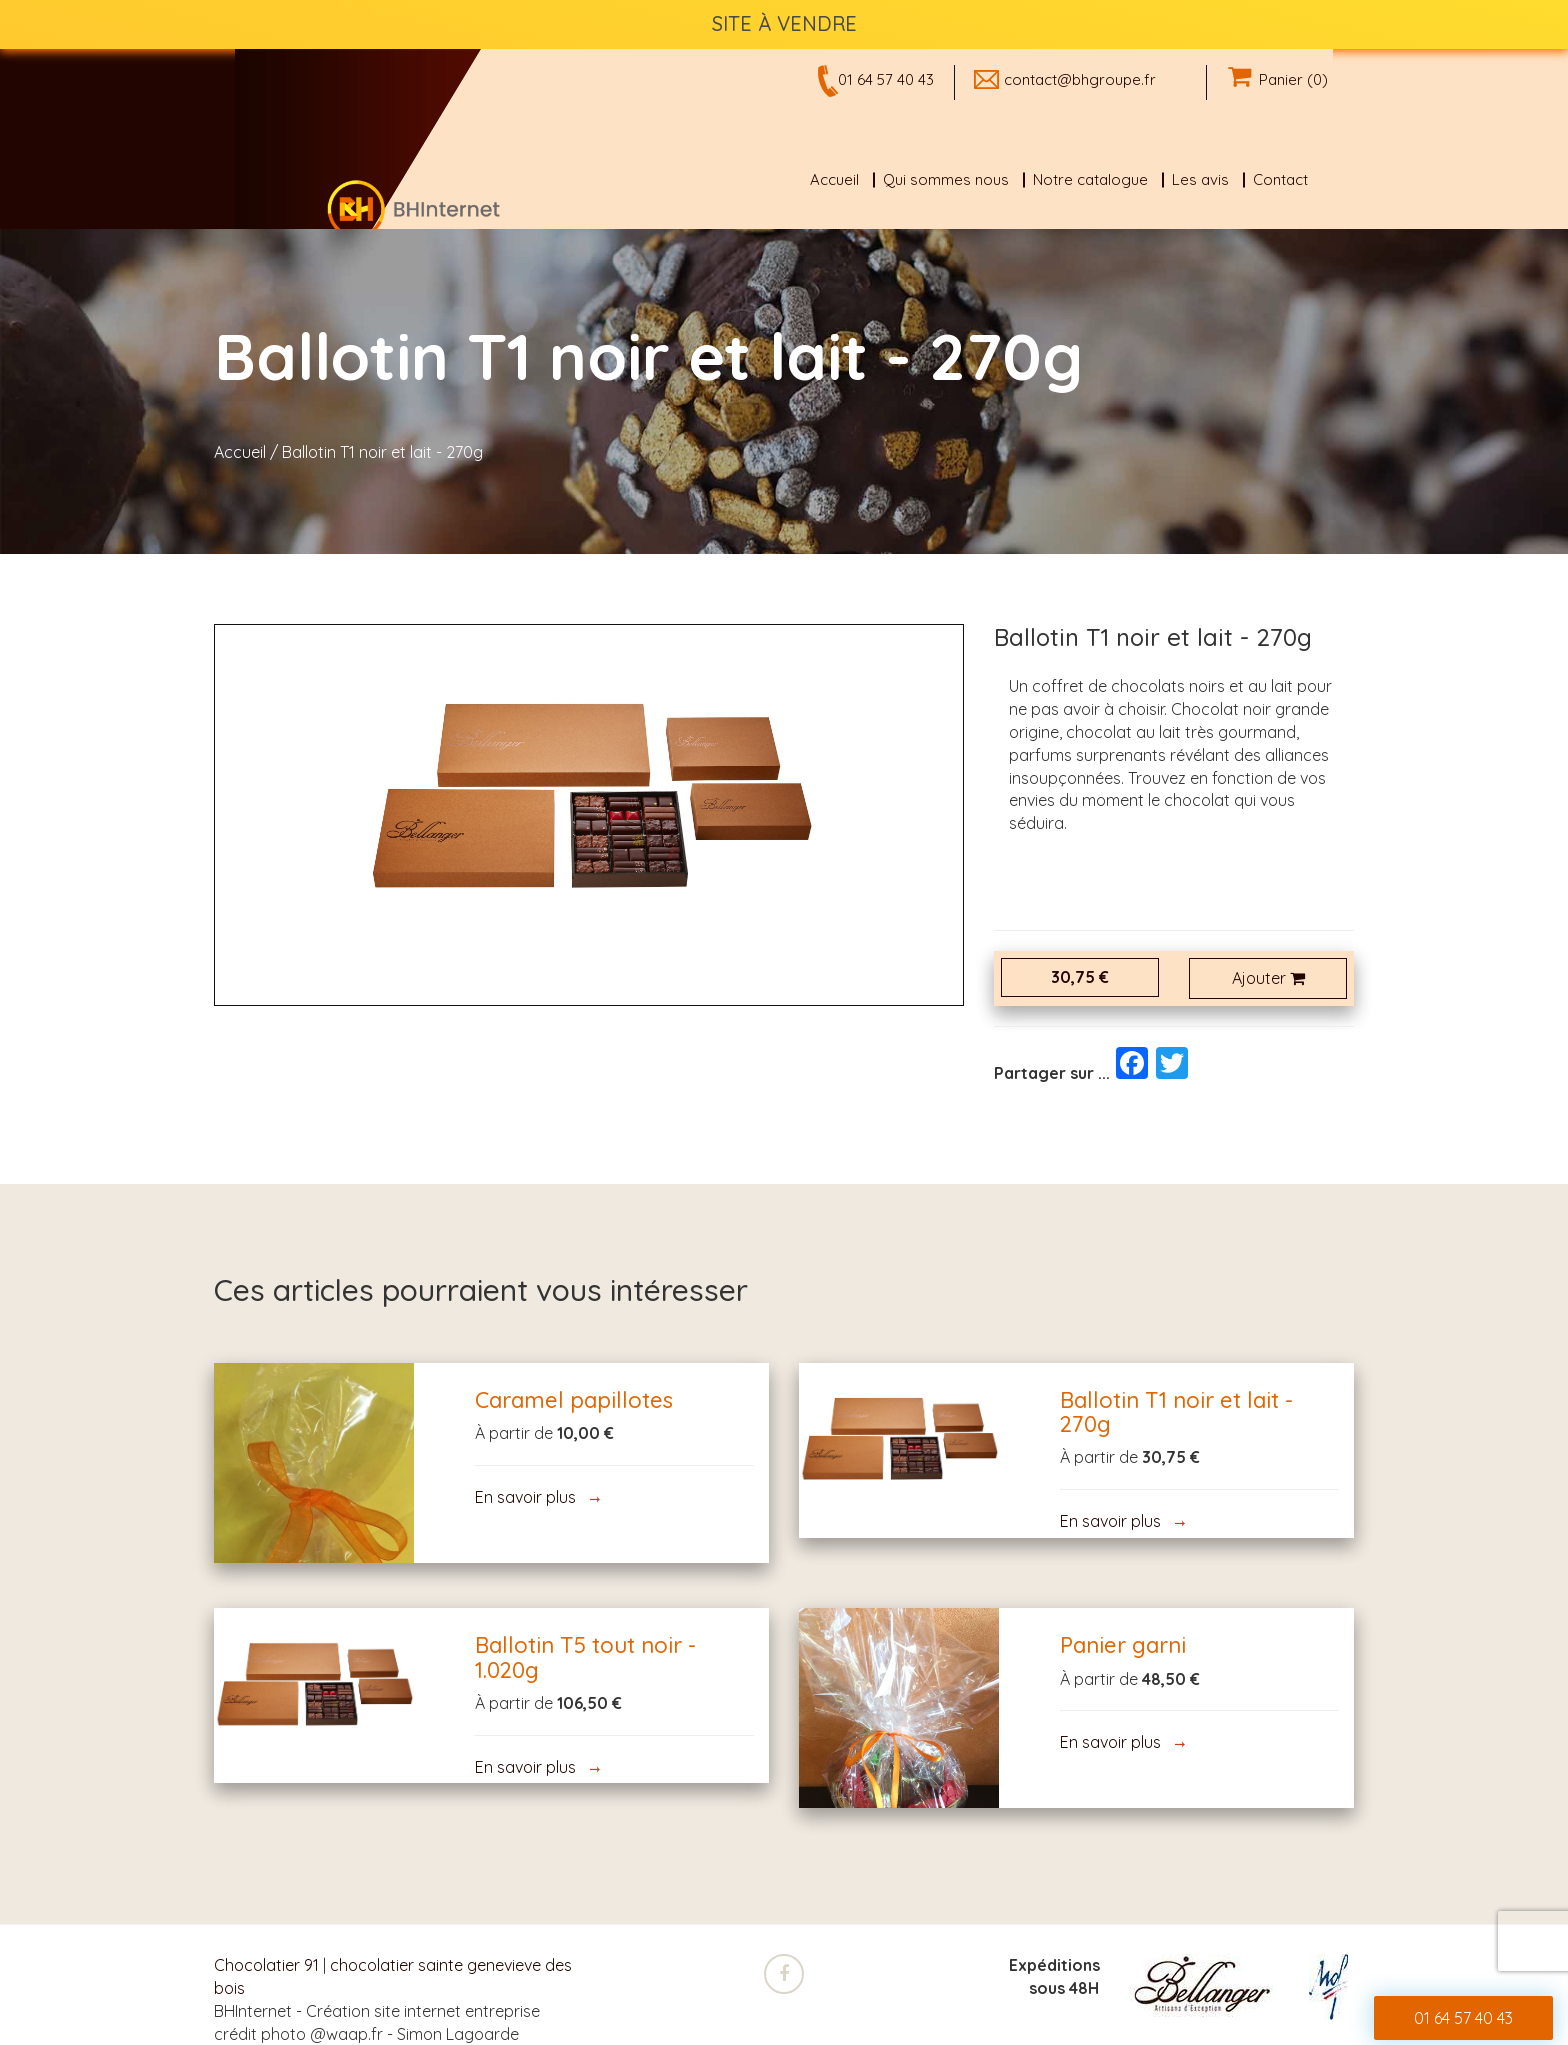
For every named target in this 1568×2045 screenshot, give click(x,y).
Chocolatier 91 (266, 1965)
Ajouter (1268, 978)
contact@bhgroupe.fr (1080, 79)
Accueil (834, 179)
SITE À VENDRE (784, 23)
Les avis (1200, 179)
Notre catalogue (1090, 179)
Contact (1280, 179)
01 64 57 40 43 (886, 79)
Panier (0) (1278, 79)
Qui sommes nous (946, 179)
